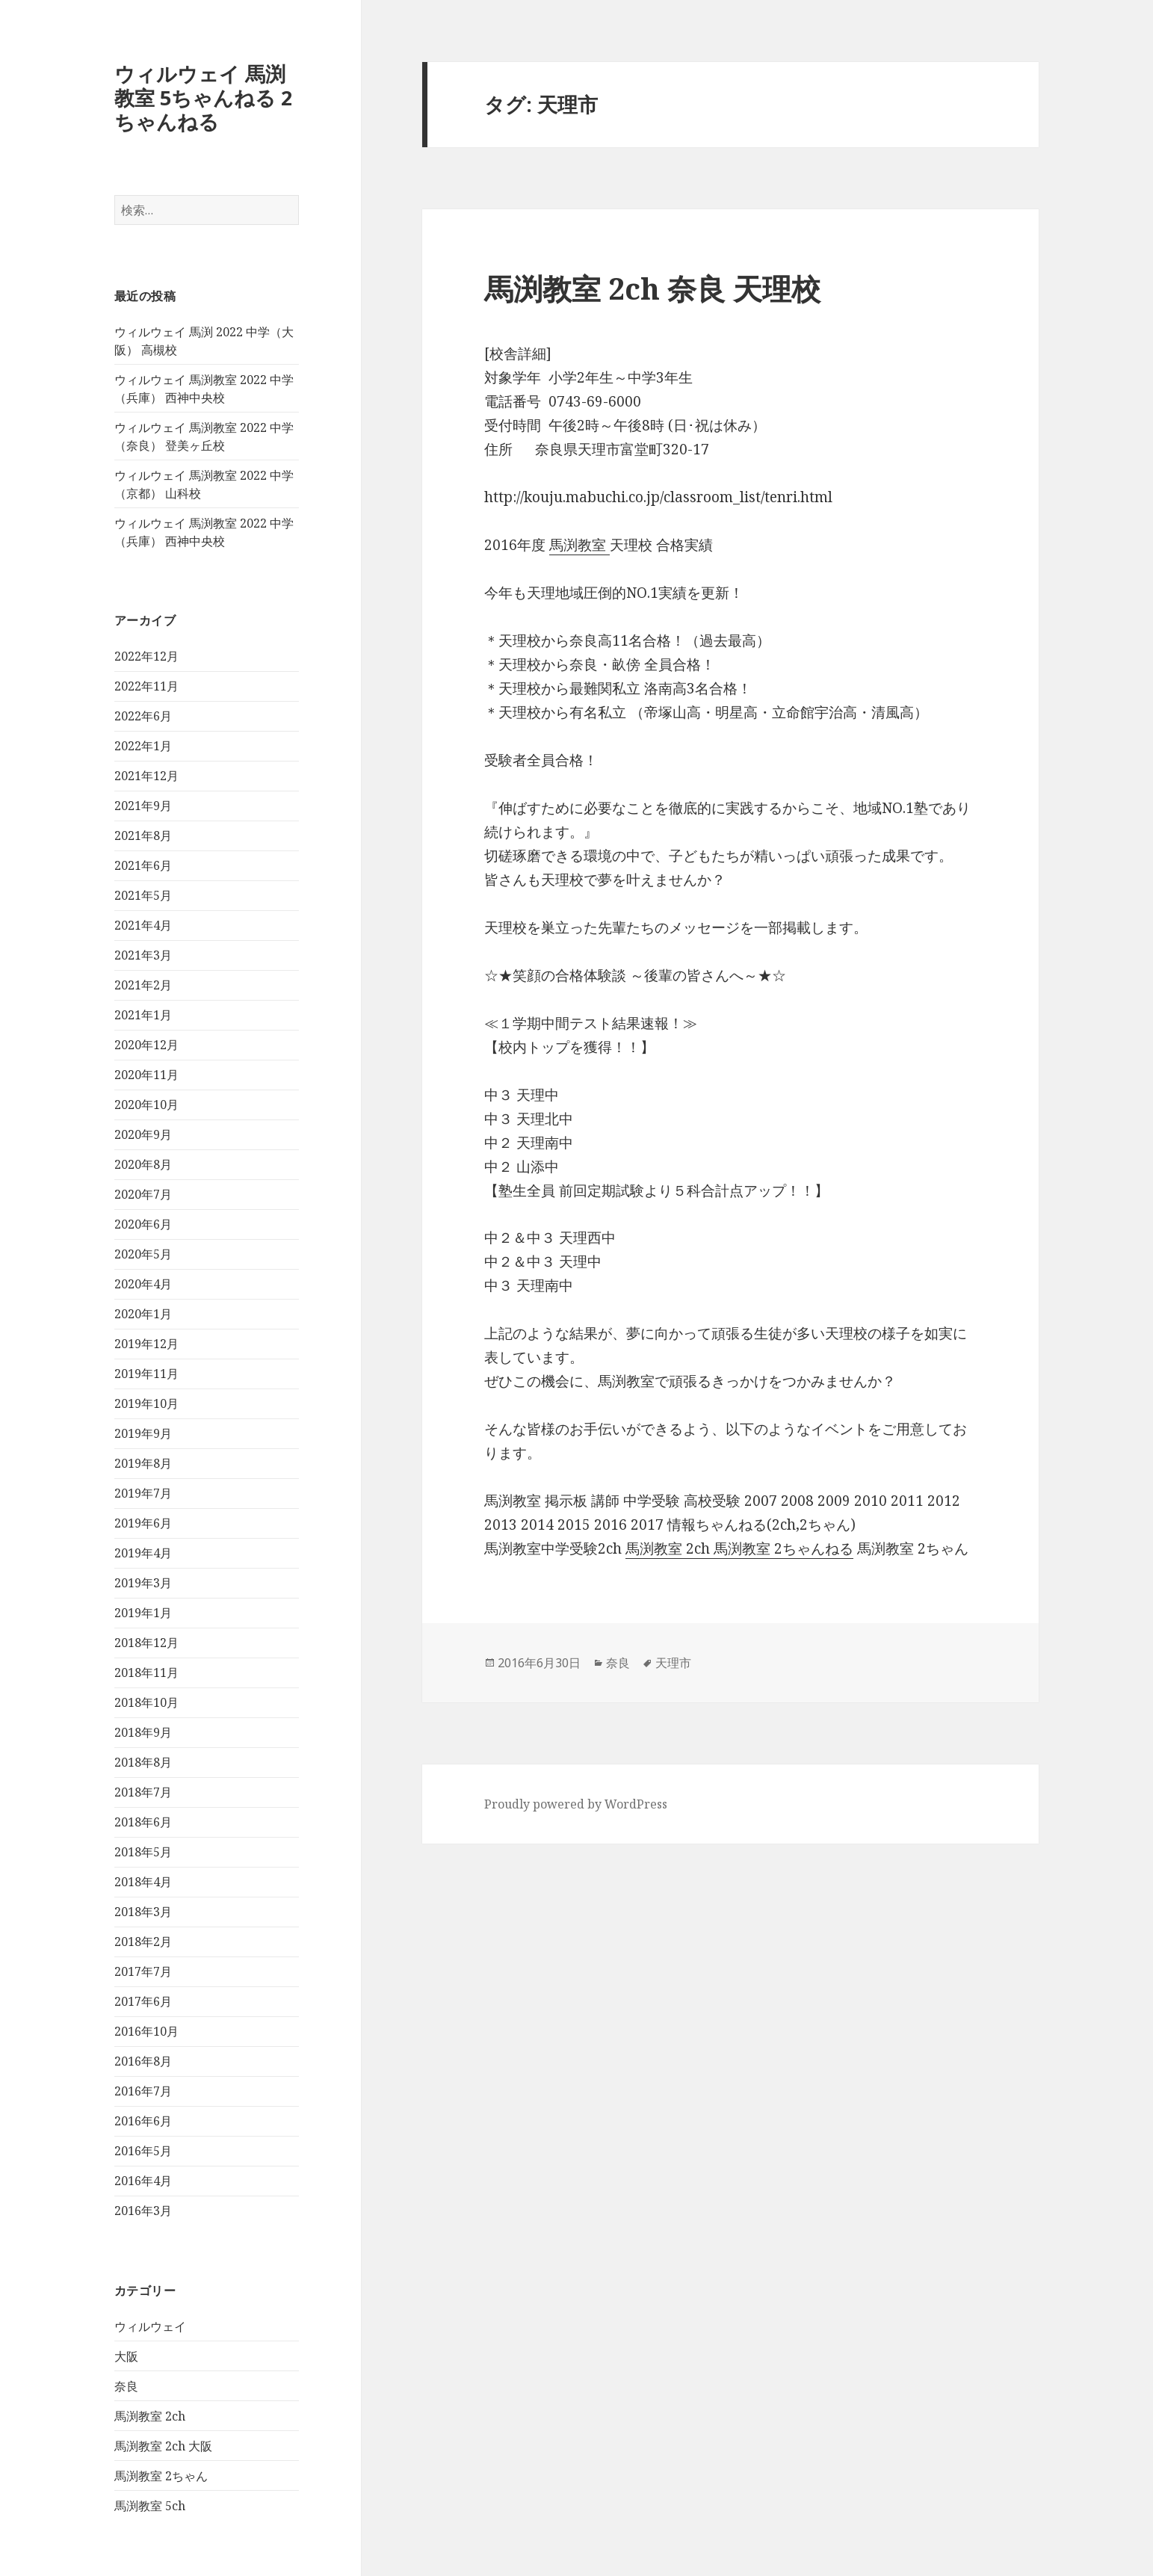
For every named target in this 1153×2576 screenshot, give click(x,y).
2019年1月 (143, 1612)
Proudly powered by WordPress (575, 1804)
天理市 (673, 1663)
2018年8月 (143, 1762)
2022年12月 (146, 656)
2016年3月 (143, 2210)
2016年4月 (143, 2180)
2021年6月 (143, 865)
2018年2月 (143, 1941)
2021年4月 (143, 925)
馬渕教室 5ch (149, 2506)
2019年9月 (143, 1433)
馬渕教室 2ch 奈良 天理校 (652, 288)
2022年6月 (143, 716)
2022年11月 (146, 686)
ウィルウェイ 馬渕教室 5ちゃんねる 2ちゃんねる (203, 97)
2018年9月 (143, 1732)
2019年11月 (146, 1373)
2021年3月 (143, 955)
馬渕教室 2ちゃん (161, 2476)
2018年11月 (146, 1672)
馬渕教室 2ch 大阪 (163, 2446)
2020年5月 (143, 1254)
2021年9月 (143, 805)
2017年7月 (143, 1971)
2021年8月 (143, 835)
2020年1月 (143, 1314)
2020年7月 (143, 1194)
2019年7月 (143, 1493)
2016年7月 (143, 2091)
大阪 (126, 2356)
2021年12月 (146, 775)
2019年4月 (143, 1553)
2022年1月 (143, 746)
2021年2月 (143, 985)
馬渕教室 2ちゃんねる (783, 1548)
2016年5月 (143, 2151)
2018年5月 (143, 1852)
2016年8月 (143, 2061)
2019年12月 (146, 1343)
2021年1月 (143, 1015)
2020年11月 (146, 1074)
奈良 (126, 2386)
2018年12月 (146, 1642)
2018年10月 (146, 1702)
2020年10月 (146, 1104)
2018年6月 (143, 1822)
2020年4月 (143, 1284)
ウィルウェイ (150, 2326)
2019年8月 (143, 1463)
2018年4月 (143, 1882)
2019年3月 (143, 1583)
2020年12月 (146, 1045)
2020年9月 (143, 1134)
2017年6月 (143, 2001)
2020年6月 (143, 1224)
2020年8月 (143, 1164)
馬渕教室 (579, 545)
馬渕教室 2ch (149, 2416)
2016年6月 (143, 2121)
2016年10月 (146, 2031)
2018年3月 (143, 1911)
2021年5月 (143, 895)
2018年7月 (143, 1792)
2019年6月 (143, 1523)
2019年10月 (146, 1403)
